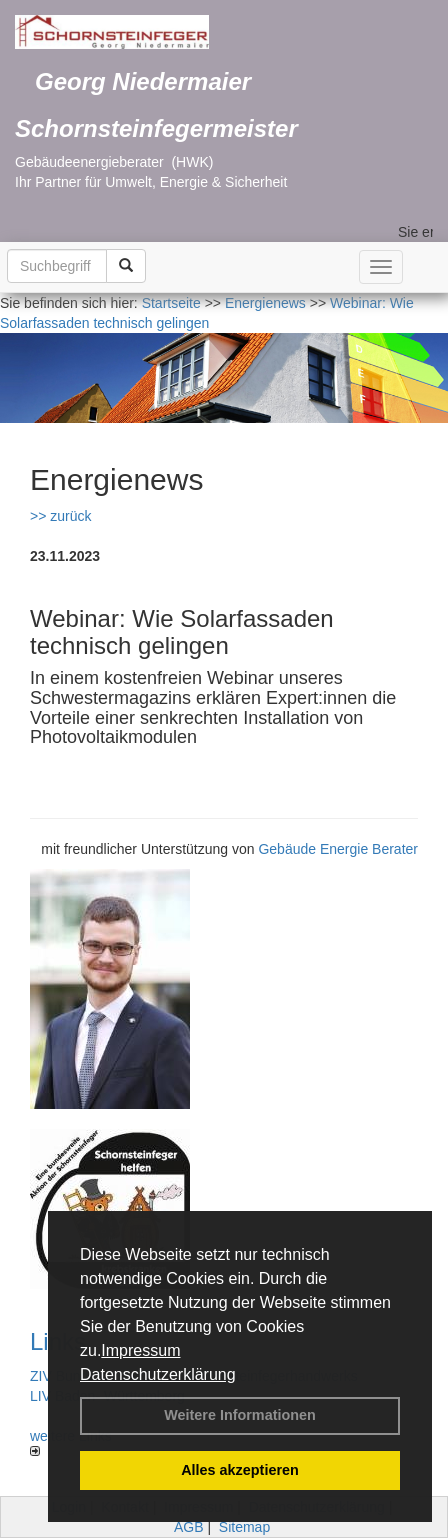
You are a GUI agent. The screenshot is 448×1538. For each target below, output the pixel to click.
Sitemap (244, 1527)
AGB (189, 1527)
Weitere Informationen (240, 1415)
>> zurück (60, 516)
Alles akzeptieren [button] (240, 1470)
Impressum (140, 1350)
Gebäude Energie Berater (338, 849)
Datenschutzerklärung (158, 1374)
